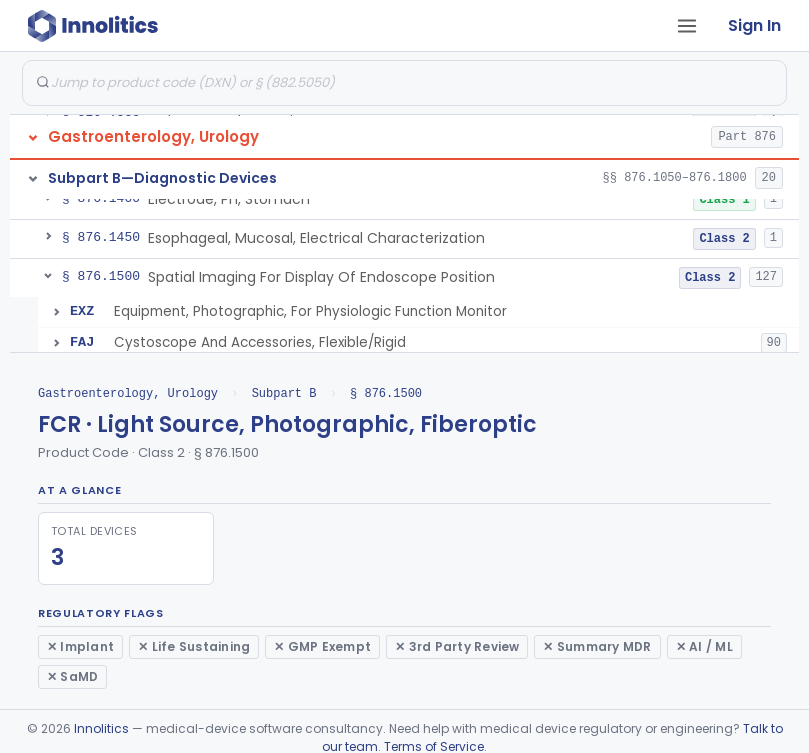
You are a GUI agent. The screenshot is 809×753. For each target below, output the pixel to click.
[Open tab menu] (687, 26)
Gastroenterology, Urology (128, 393)
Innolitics (101, 728)
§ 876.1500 (386, 393)
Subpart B (284, 393)
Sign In (754, 25)
